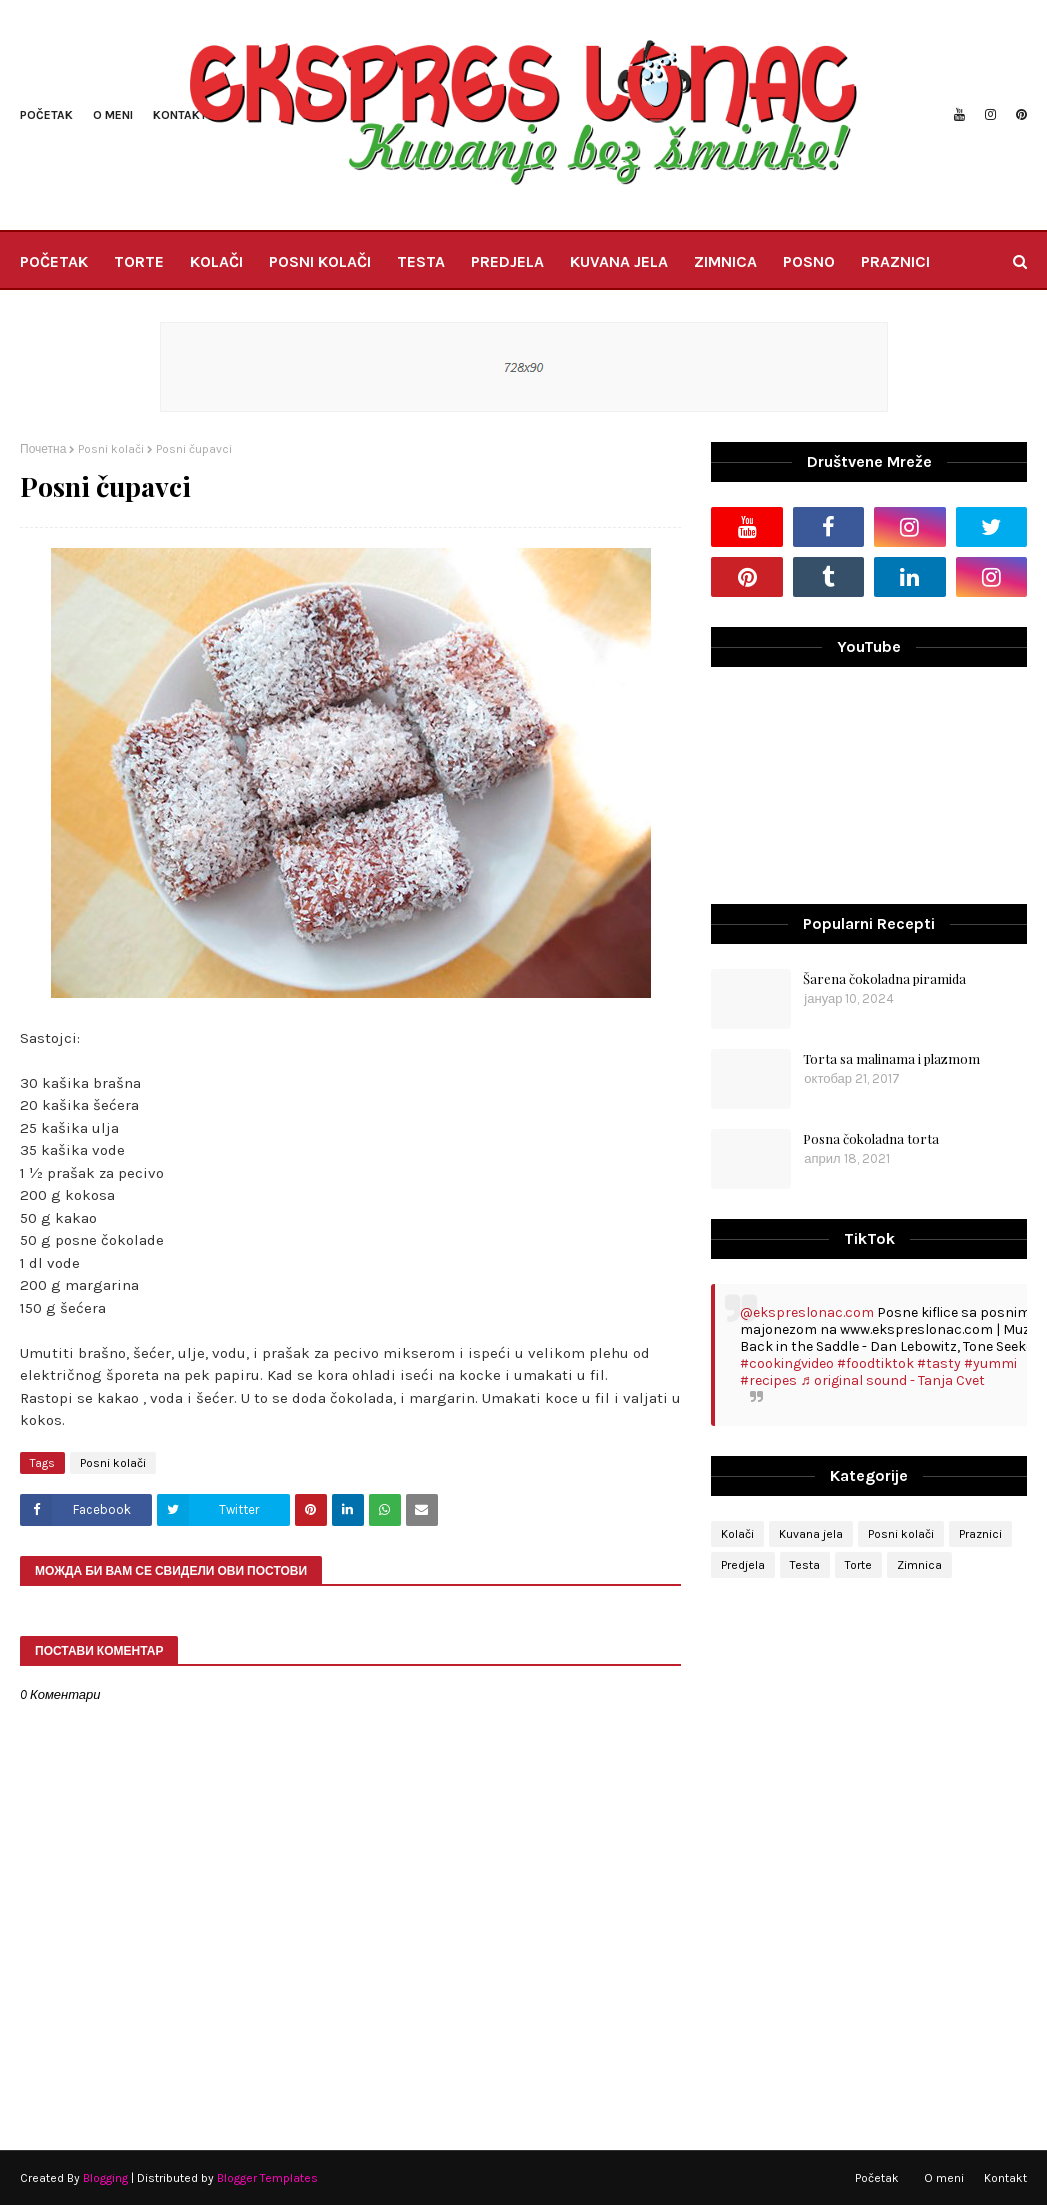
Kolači (737, 1534)
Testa (805, 1565)
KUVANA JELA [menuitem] (619, 261)
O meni (113, 115)
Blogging (105, 2178)
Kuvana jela (811, 1534)
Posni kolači (111, 449)
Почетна (43, 449)
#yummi (990, 1363)
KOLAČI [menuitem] (216, 261)
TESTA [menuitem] (421, 261)
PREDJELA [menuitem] (507, 261)
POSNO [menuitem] (809, 261)
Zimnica (919, 1565)
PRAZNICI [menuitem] (895, 261)
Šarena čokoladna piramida (884, 978)
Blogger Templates (267, 2178)
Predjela (743, 1565)
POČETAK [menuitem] (54, 261)
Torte (858, 1565)
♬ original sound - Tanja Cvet (892, 1380)
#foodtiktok (875, 1363)
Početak (46, 115)
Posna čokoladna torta (871, 1138)
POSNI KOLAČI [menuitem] (320, 261)
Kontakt (180, 115)
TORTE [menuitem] (139, 261)
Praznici (980, 1534)
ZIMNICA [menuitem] (725, 261)
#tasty (939, 1363)
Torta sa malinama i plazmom (891, 1058)
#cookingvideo (787, 1363)
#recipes (768, 1380)
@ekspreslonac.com (807, 1312)
